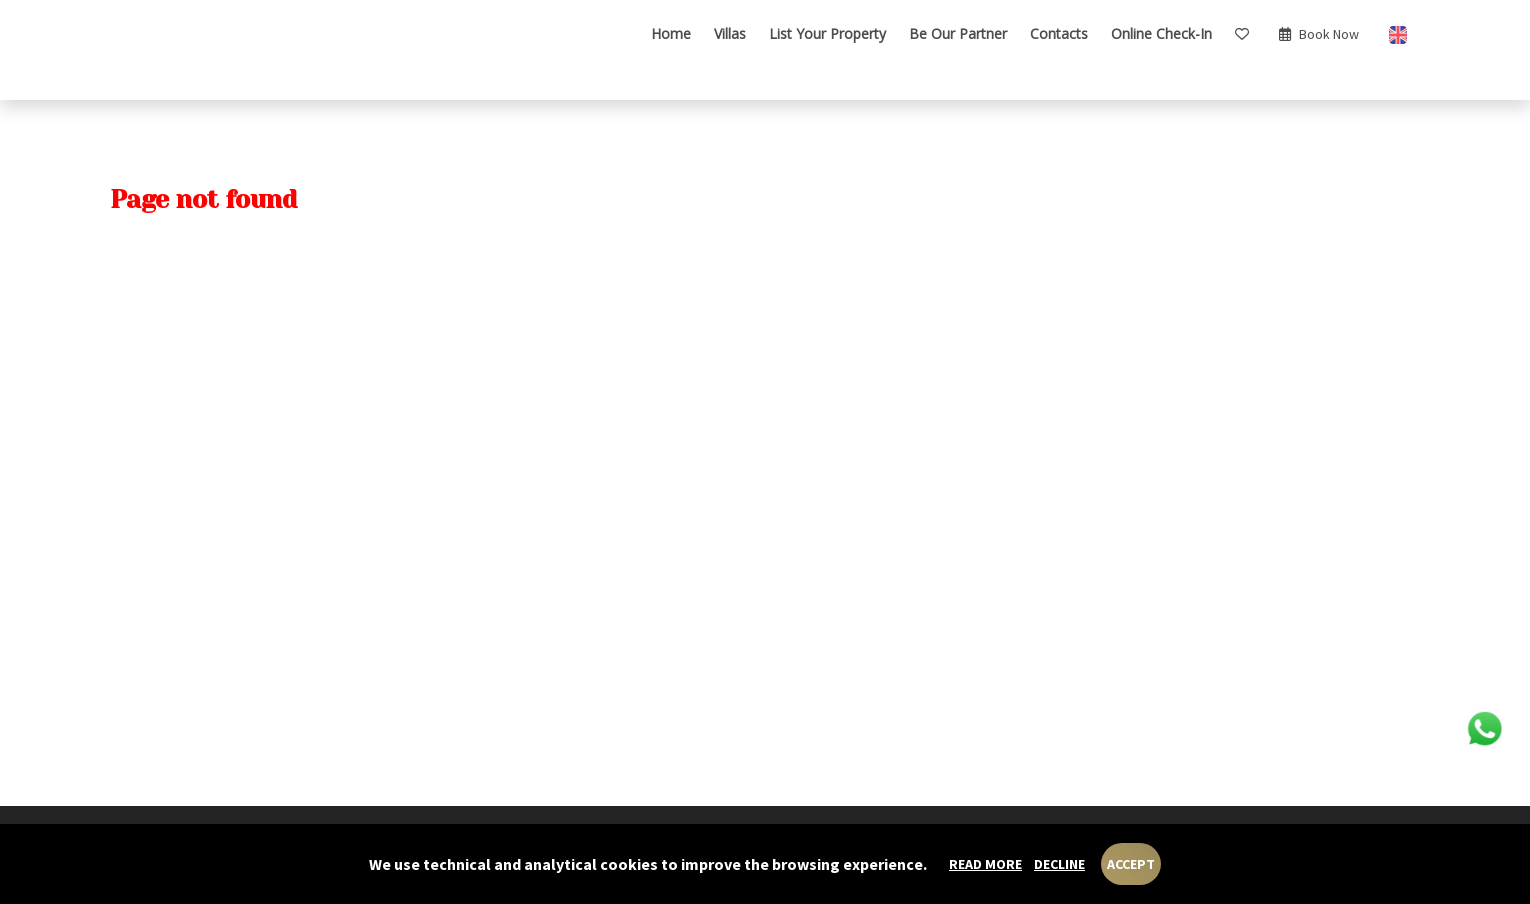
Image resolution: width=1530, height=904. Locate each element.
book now (1319, 34)
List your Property (827, 33)
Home (671, 33)
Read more (985, 864)
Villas (730, 33)
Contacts (1059, 33)
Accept (1131, 864)
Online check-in (1161, 33)
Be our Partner (958, 33)
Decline (1059, 864)
